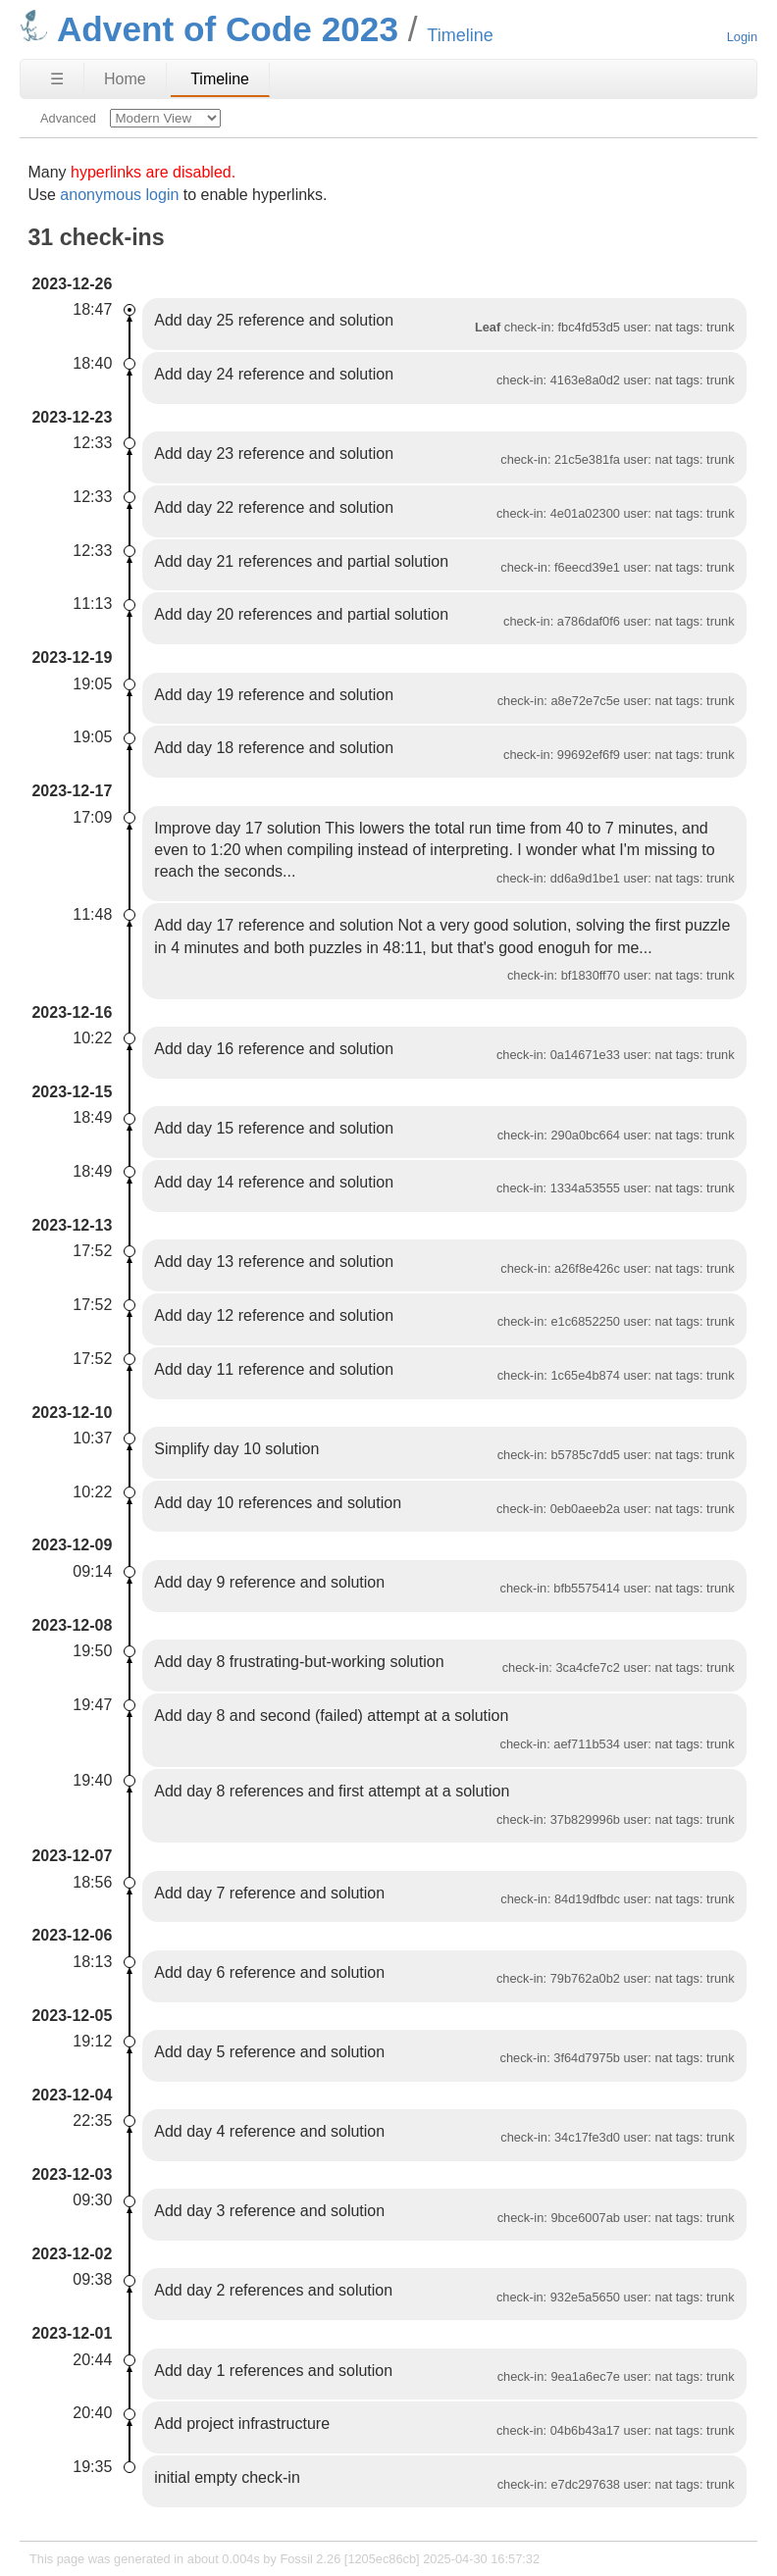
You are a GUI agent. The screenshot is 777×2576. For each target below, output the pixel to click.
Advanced (68, 118)
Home (125, 79)
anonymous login (119, 194)
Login (742, 36)
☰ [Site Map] (57, 79)
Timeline (219, 79)
